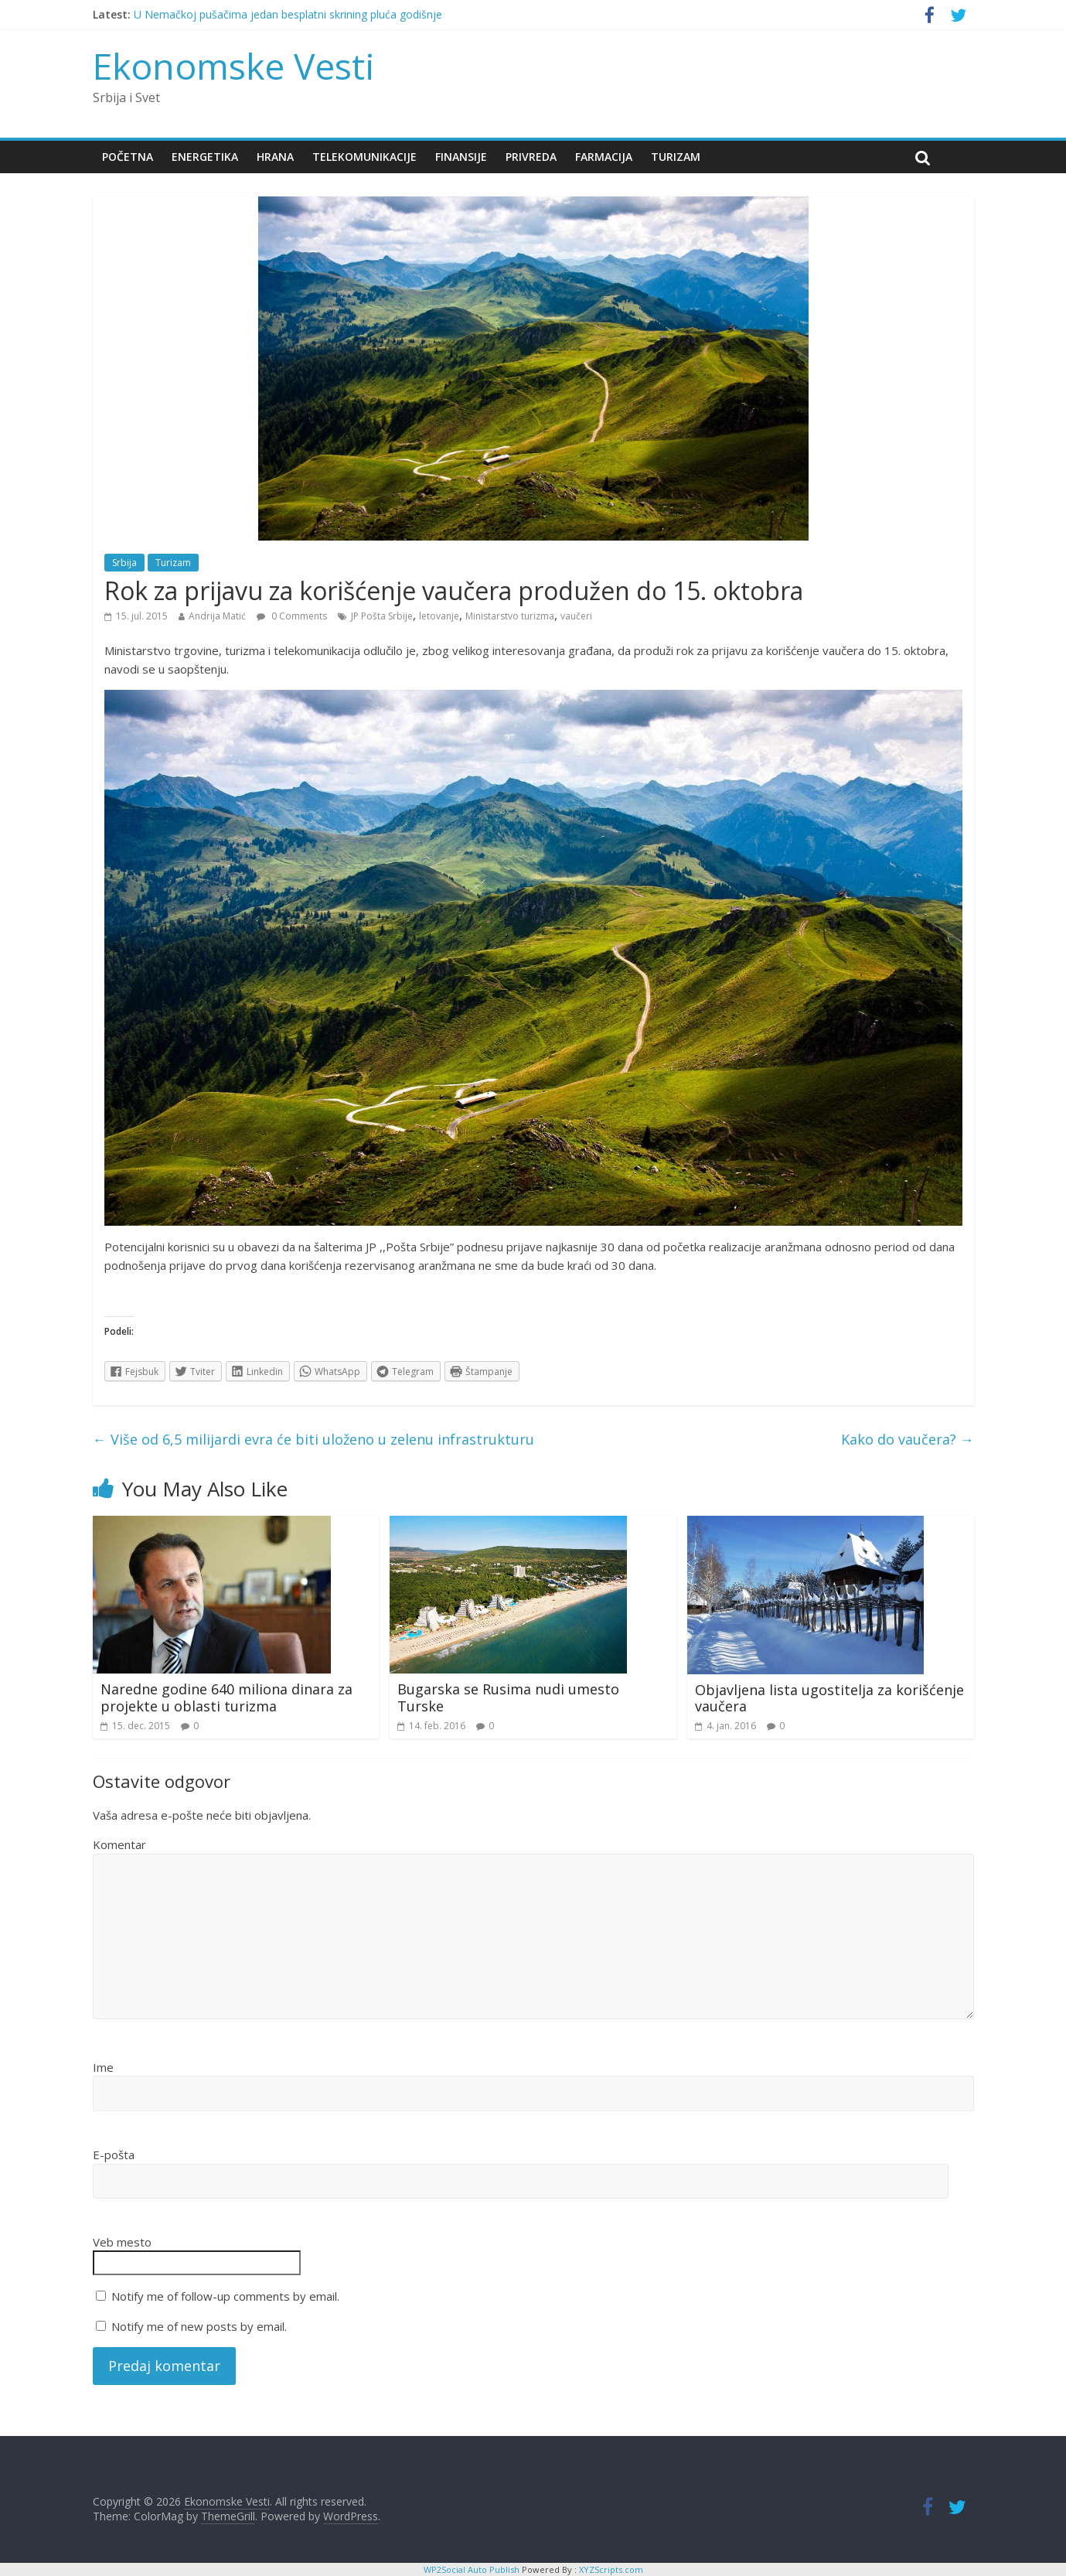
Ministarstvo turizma (509, 616)
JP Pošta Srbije (382, 616)
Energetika (205, 156)
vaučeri (576, 616)
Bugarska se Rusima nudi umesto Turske (508, 1697)
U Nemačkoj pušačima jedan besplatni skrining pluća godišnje (288, 14)
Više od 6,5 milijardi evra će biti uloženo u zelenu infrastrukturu (313, 1439)
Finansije (461, 156)
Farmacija (603, 156)
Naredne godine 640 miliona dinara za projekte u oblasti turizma (226, 1697)
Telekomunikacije (364, 156)
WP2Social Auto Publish (471, 2569)
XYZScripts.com (611, 2569)
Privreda (531, 156)
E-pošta (114, 2154)
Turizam (675, 156)
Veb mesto (122, 2242)
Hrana (275, 156)
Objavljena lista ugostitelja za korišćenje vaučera (829, 1698)
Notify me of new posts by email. (199, 2326)
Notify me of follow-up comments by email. (225, 2296)
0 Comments (292, 616)
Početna (127, 156)
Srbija (124, 562)
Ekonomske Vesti (234, 66)
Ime (103, 2067)
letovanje (439, 616)
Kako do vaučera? (907, 1439)
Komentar (119, 1844)
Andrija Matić (217, 616)
